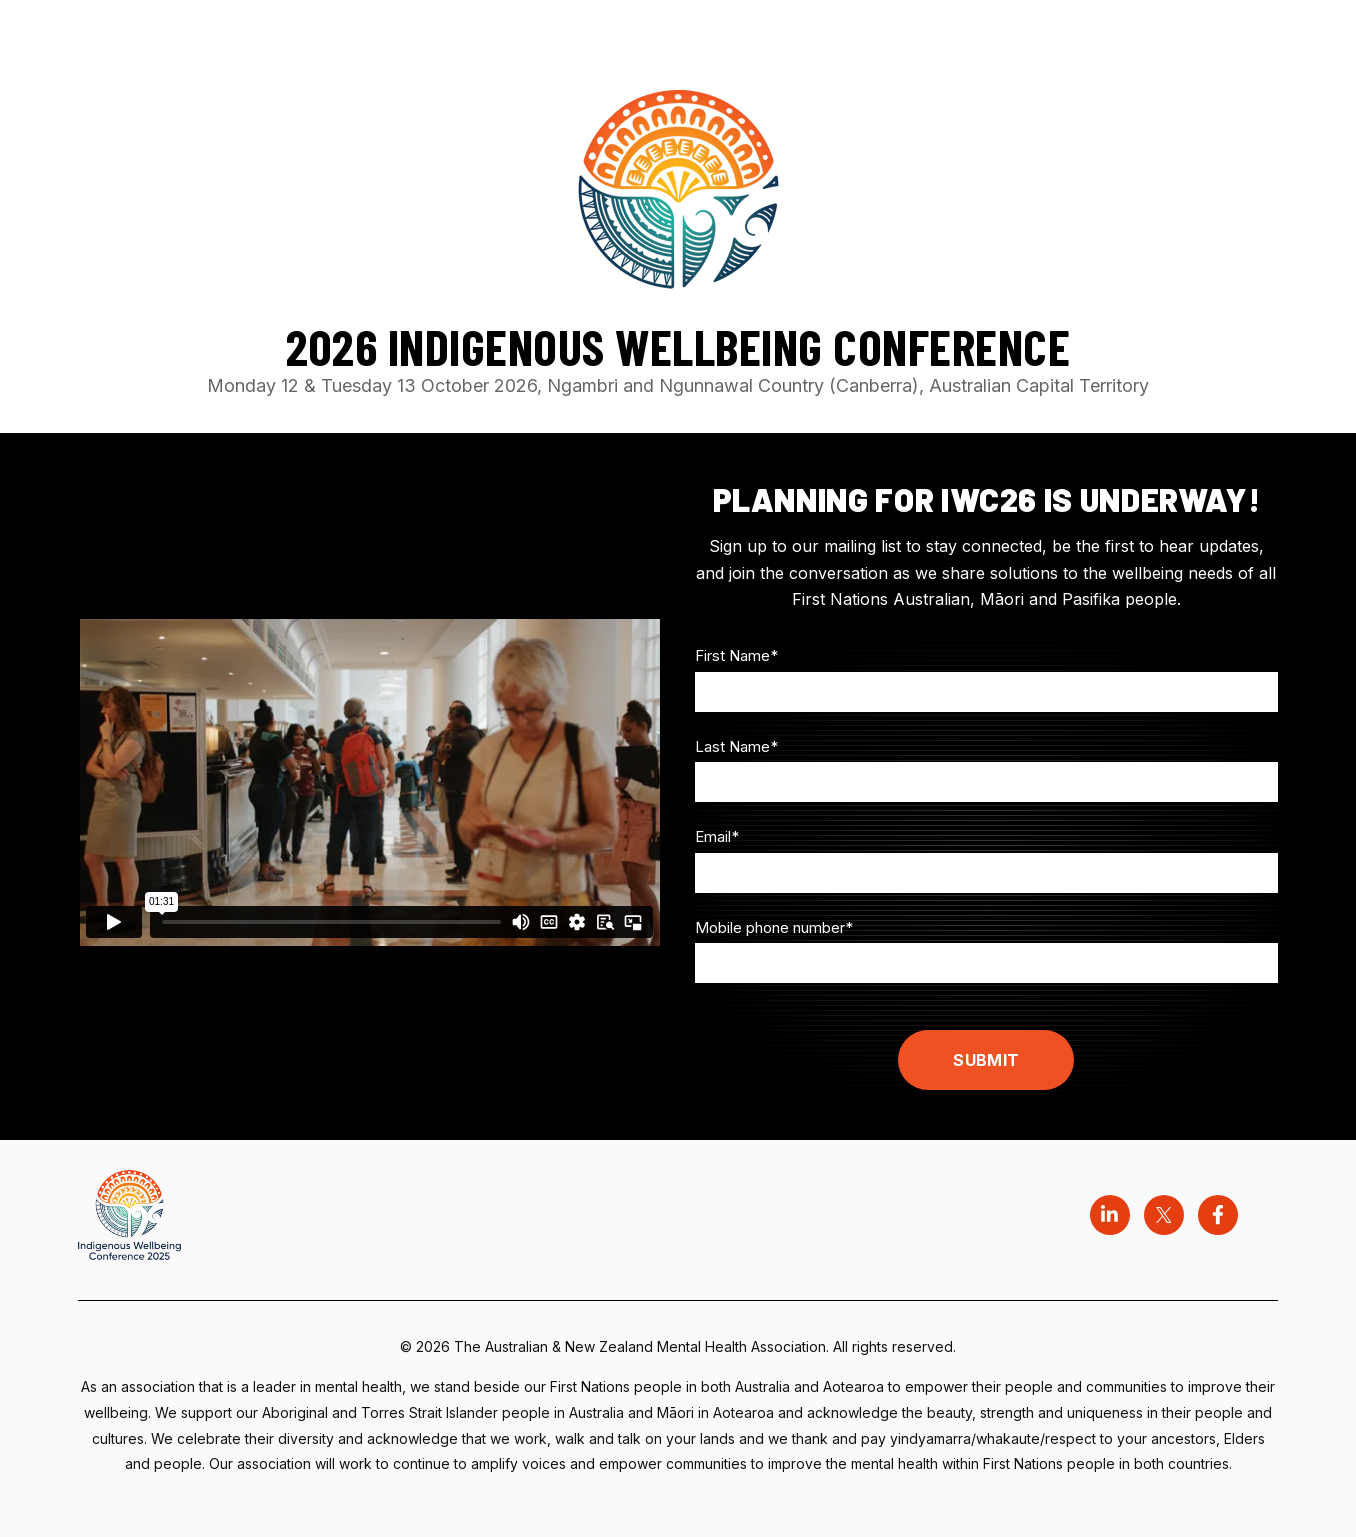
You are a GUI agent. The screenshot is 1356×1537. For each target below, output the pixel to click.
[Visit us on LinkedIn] (1110, 1215)
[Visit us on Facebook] (1218, 1215)
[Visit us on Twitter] (1164, 1215)
